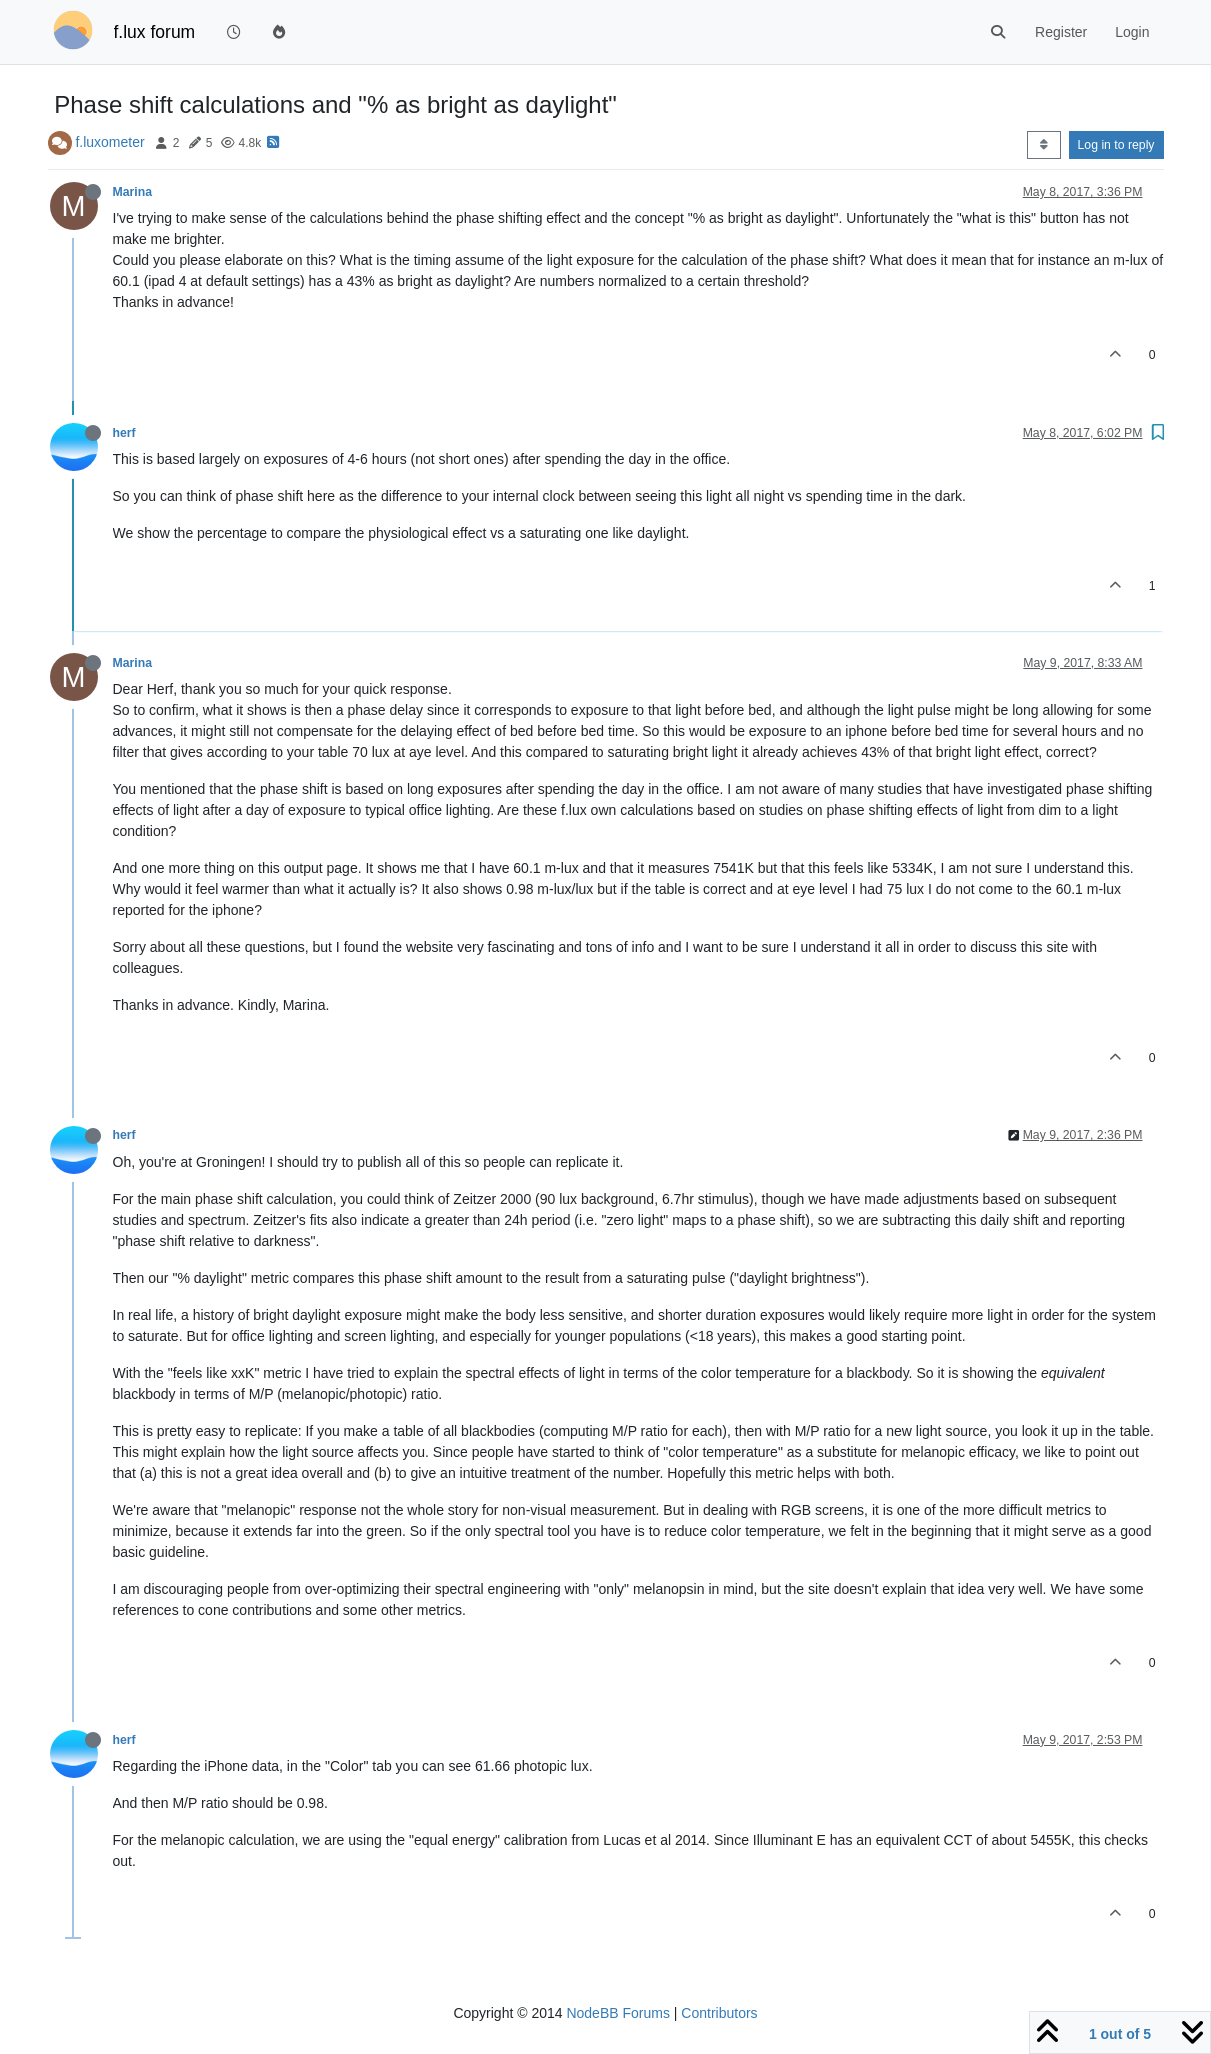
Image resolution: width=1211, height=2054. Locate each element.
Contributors (719, 2013)
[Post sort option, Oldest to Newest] (1043, 145)
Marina (132, 192)
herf (124, 433)
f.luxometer (109, 142)
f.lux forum (155, 32)
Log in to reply (1116, 145)
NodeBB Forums (617, 2013)
